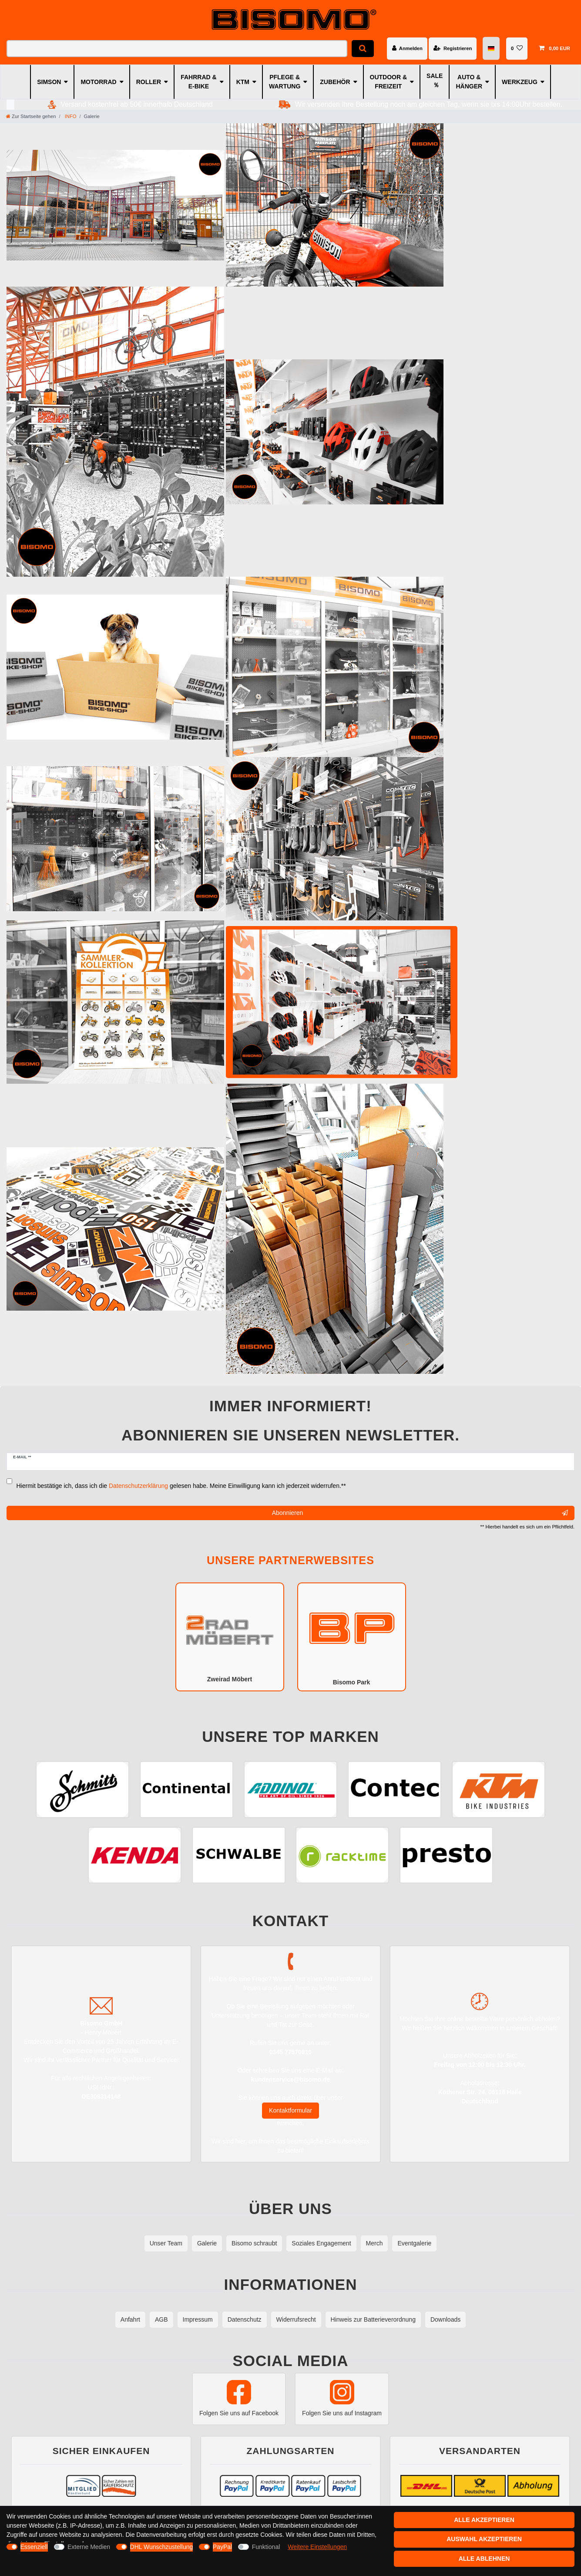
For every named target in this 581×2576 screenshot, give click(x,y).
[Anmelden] (407, 48)
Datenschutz (245, 2319)
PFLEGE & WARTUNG (284, 82)
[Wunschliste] (516, 48)
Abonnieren (420, 1513)
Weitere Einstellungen (317, 2546)
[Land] (491, 48)
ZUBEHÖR (335, 81)
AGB (161, 2319)
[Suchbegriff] (177, 48)
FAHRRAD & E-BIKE (198, 82)
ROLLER (148, 81)
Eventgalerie (414, 2243)
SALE (435, 75)
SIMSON (49, 81)
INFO (70, 116)
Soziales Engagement (321, 2243)
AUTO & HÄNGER (469, 82)
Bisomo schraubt (254, 2243)
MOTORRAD (98, 81)
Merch (374, 2243)
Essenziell (34, 2546)
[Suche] (363, 48)
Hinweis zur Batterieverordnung (373, 2319)
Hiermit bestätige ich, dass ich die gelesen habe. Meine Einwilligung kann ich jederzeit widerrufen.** (181, 1485)
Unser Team (166, 2243)
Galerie (207, 2243)
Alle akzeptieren (484, 2519)
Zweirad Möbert (229, 1636)
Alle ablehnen (484, 2558)
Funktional (266, 2546)
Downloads (445, 2319)
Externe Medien (88, 2546)
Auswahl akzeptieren (484, 2538)
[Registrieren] (453, 48)
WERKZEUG (519, 81)
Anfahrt (130, 2319)
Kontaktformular (290, 2110)
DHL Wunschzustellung (161, 2546)
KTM (242, 81)
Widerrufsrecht (296, 2319)
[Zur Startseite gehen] (31, 116)
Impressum (198, 2319)
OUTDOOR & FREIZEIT (388, 82)
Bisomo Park (351, 1636)
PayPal (222, 2546)
